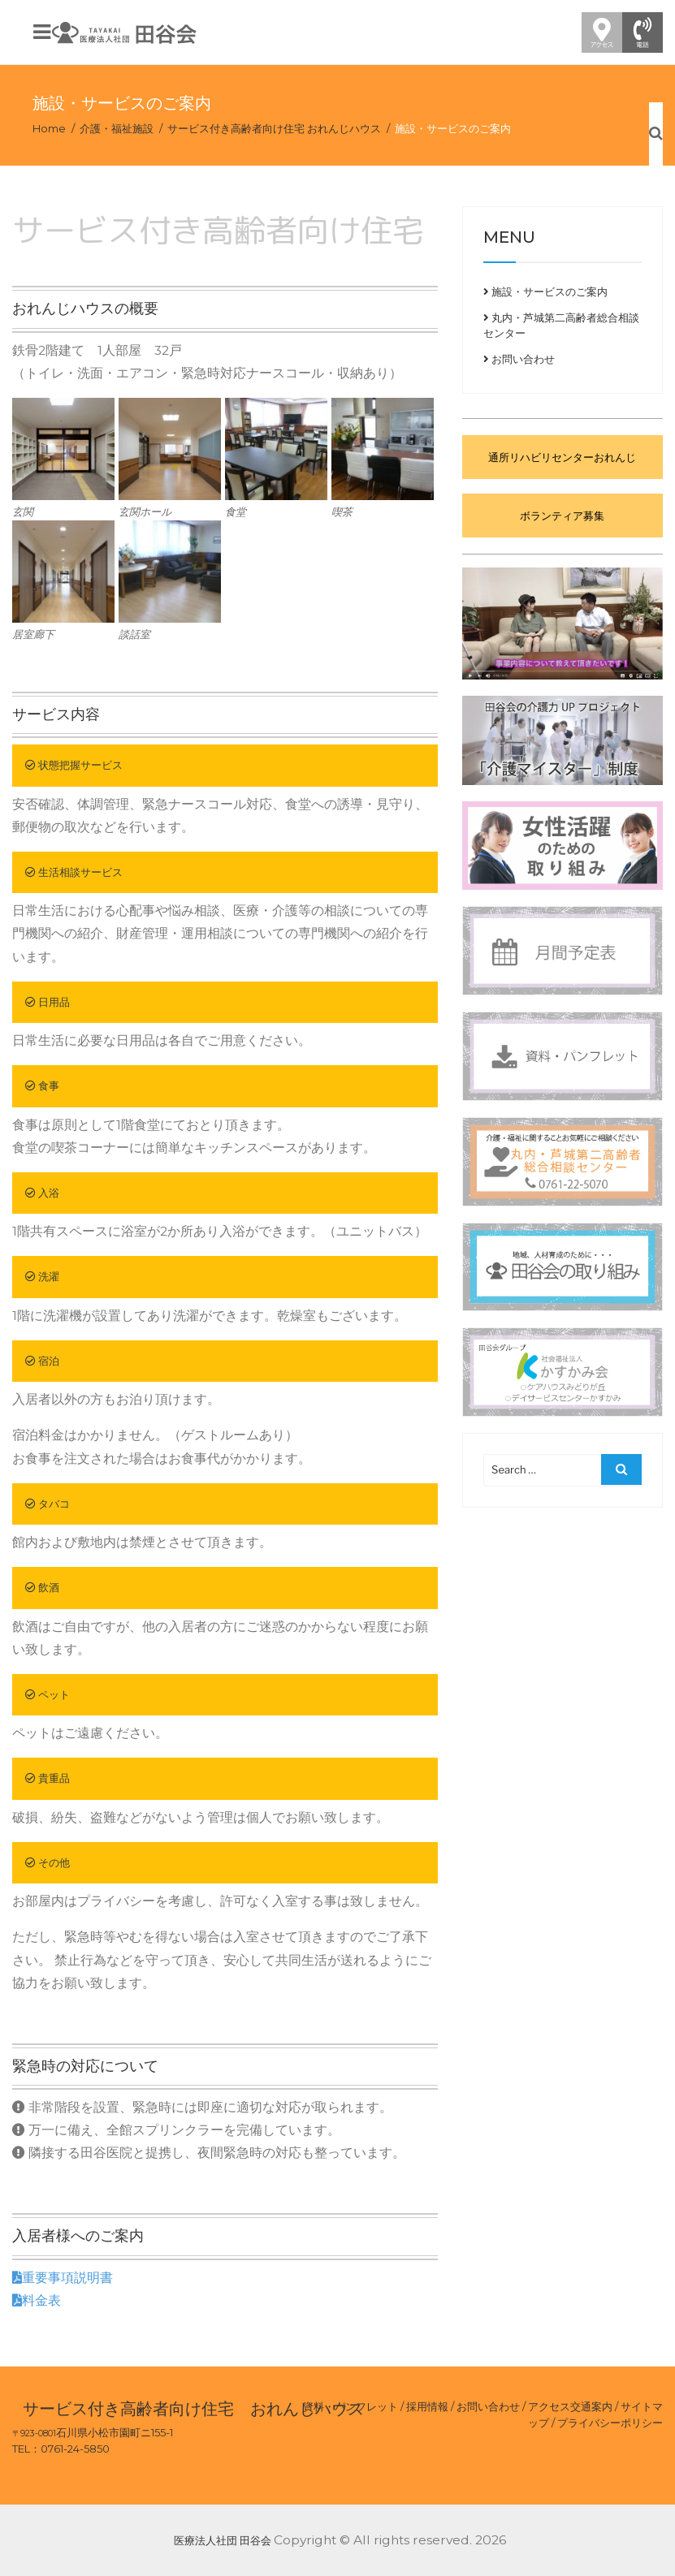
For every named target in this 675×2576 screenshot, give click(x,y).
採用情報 (427, 2406)
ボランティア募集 (562, 515)
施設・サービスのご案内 (545, 291)
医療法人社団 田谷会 (222, 2540)
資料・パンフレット (350, 2406)
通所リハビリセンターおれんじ (562, 457)
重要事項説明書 (62, 2277)
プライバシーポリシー (610, 2422)
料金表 (36, 2300)
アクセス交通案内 (570, 2406)
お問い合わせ (519, 358)
